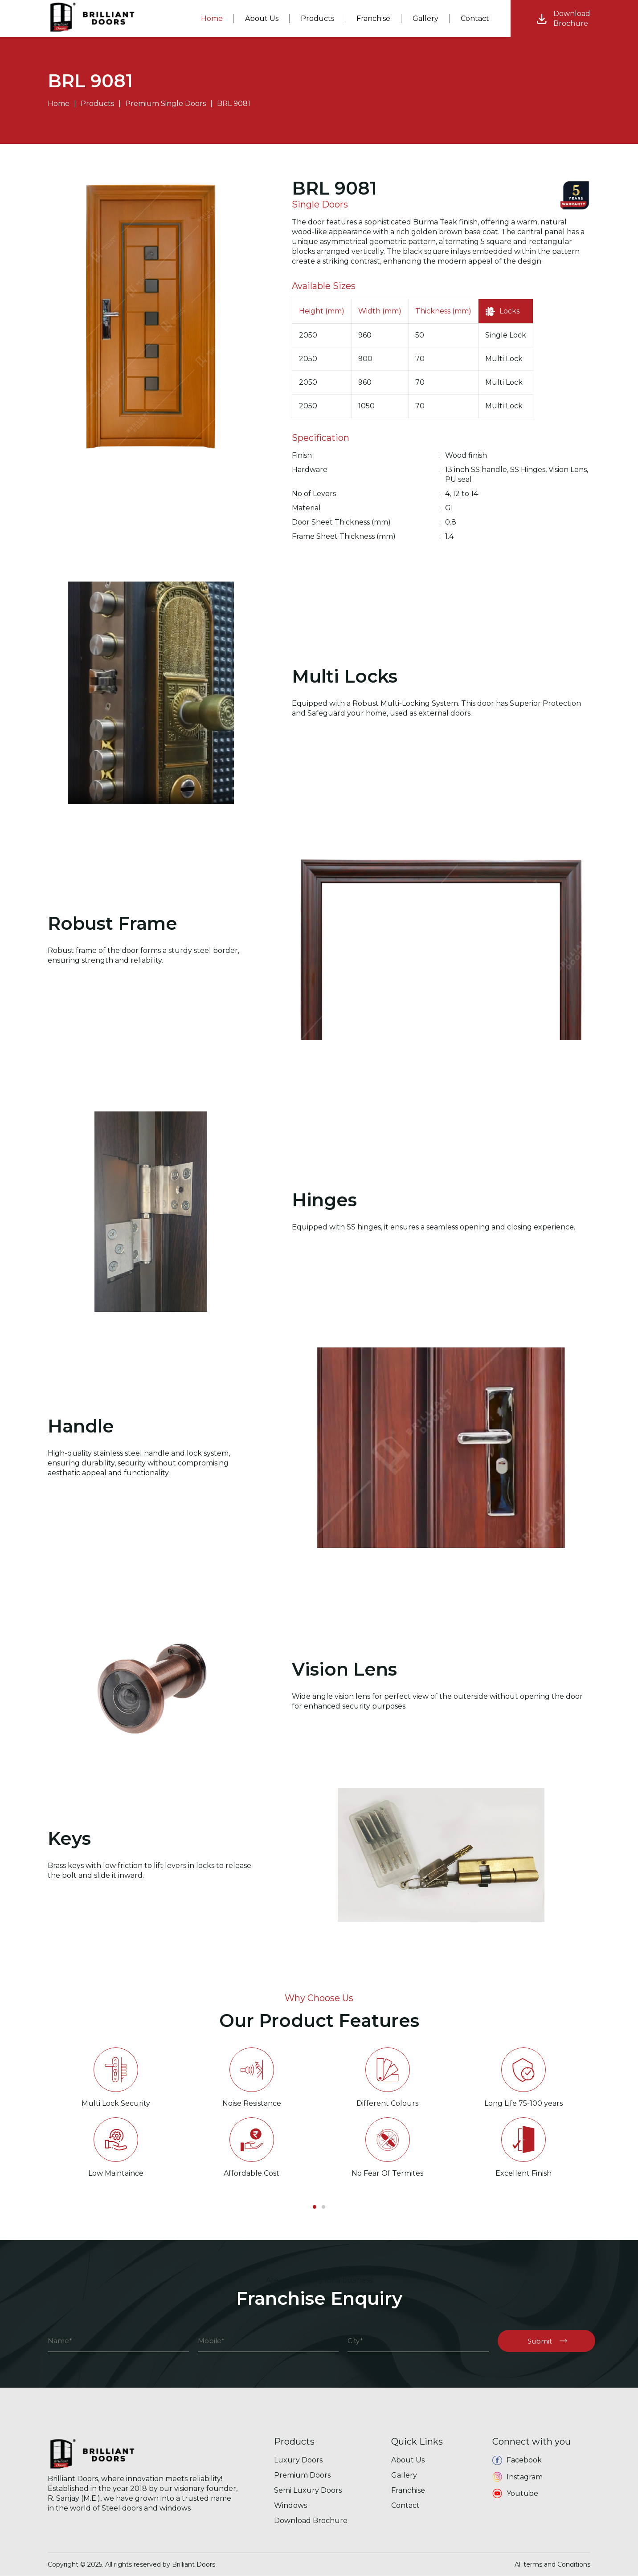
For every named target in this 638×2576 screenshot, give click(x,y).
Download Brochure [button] (311, 2520)
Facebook (517, 2460)
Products (97, 103)
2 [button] (323, 2207)
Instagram (517, 2477)
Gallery (404, 2475)
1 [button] (314, 2207)
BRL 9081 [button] (233, 103)
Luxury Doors (298, 2460)
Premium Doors (302, 2475)
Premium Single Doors (165, 103)
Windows (290, 2505)
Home (59, 103)
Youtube (515, 2494)
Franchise (373, 18)
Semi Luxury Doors (308, 2490)
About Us (408, 2460)
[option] (116, 2108)
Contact (405, 2505)
